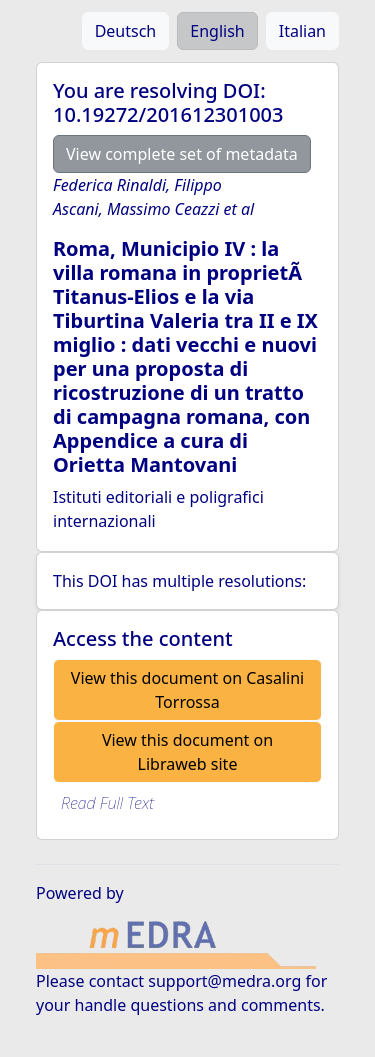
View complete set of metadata (182, 154)
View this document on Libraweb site (187, 752)
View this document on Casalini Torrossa (187, 690)
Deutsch (126, 31)
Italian (302, 31)
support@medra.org (224, 981)
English (217, 31)
